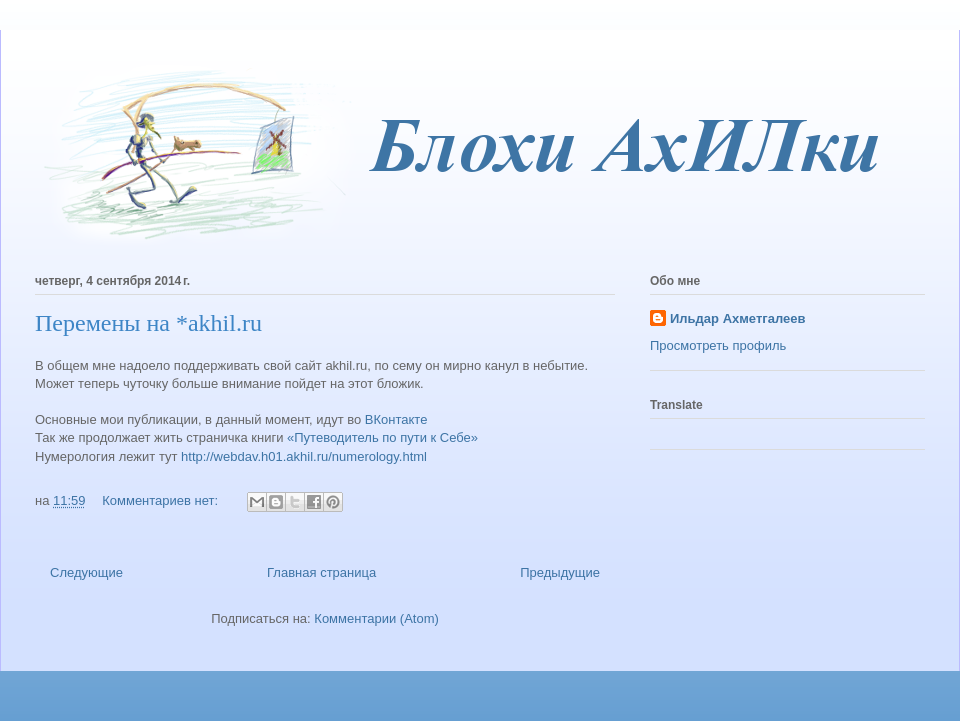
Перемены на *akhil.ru (148, 323)
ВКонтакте (396, 419)
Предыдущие (560, 572)
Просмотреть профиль (718, 345)
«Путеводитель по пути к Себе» (382, 437)
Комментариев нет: (162, 500)
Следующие (86, 572)
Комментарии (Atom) (376, 618)
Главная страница (321, 572)
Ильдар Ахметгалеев (737, 318)
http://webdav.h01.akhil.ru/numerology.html (304, 456)
